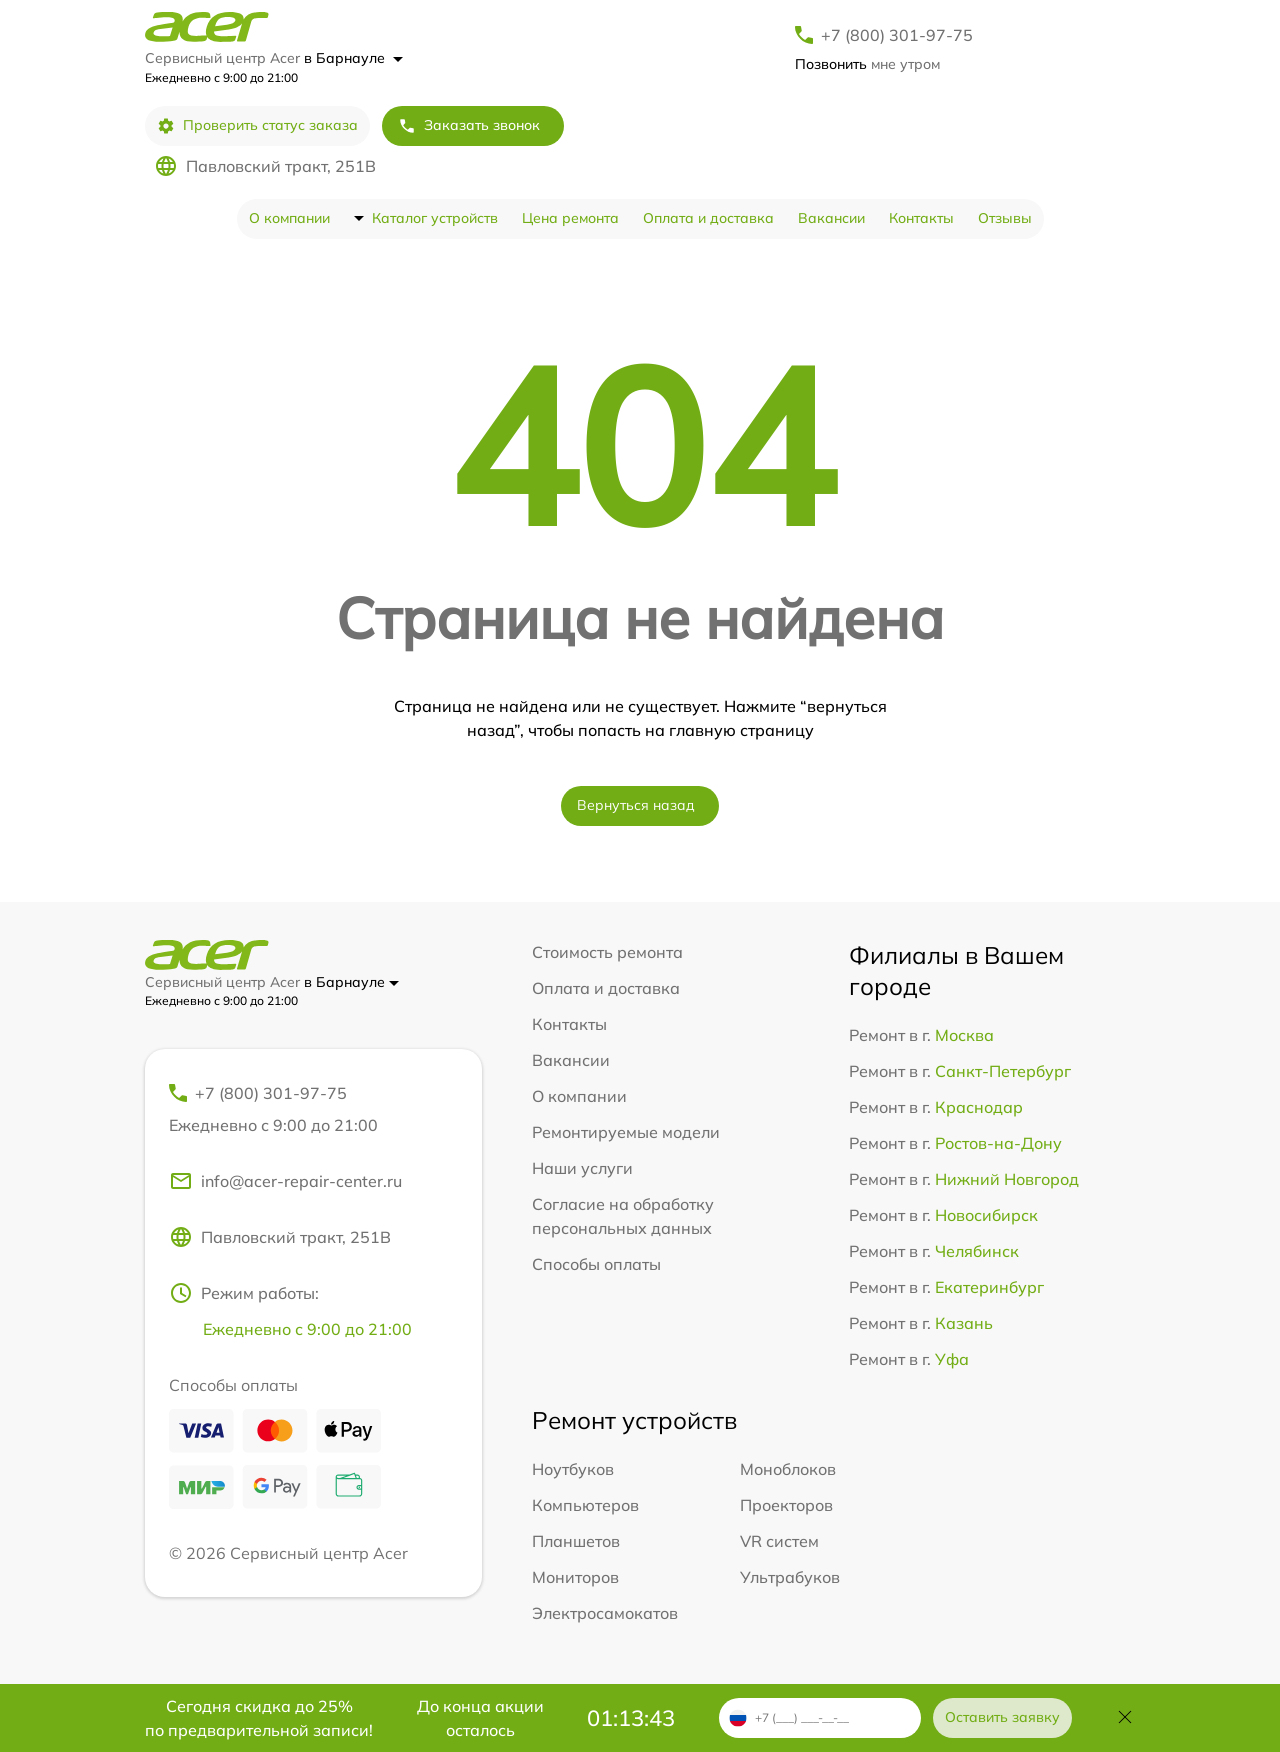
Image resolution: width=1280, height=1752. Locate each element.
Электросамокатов (605, 1613)
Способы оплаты (596, 1264)
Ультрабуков (790, 1577)
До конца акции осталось (480, 1718)
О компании (289, 218)
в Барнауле (353, 58)
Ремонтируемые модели (626, 1132)
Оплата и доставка (708, 218)
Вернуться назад (636, 805)
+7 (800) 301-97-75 (897, 35)
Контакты (921, 218)
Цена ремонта (570, 218)
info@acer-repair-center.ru (285, 1181)
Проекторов (786, 1505)
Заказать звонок (469, 125)
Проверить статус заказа (257, 125)
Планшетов (576, 1541)
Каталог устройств (435, 218)
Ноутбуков (573, 1469)
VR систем (779, 1541)
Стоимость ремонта (607, 952)
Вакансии (831, 218)
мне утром (867, 64)
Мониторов (575, 1577)
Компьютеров (585, 1505)
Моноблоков (788, 1469)
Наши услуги (582, 1168)
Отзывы (1005, 218)
